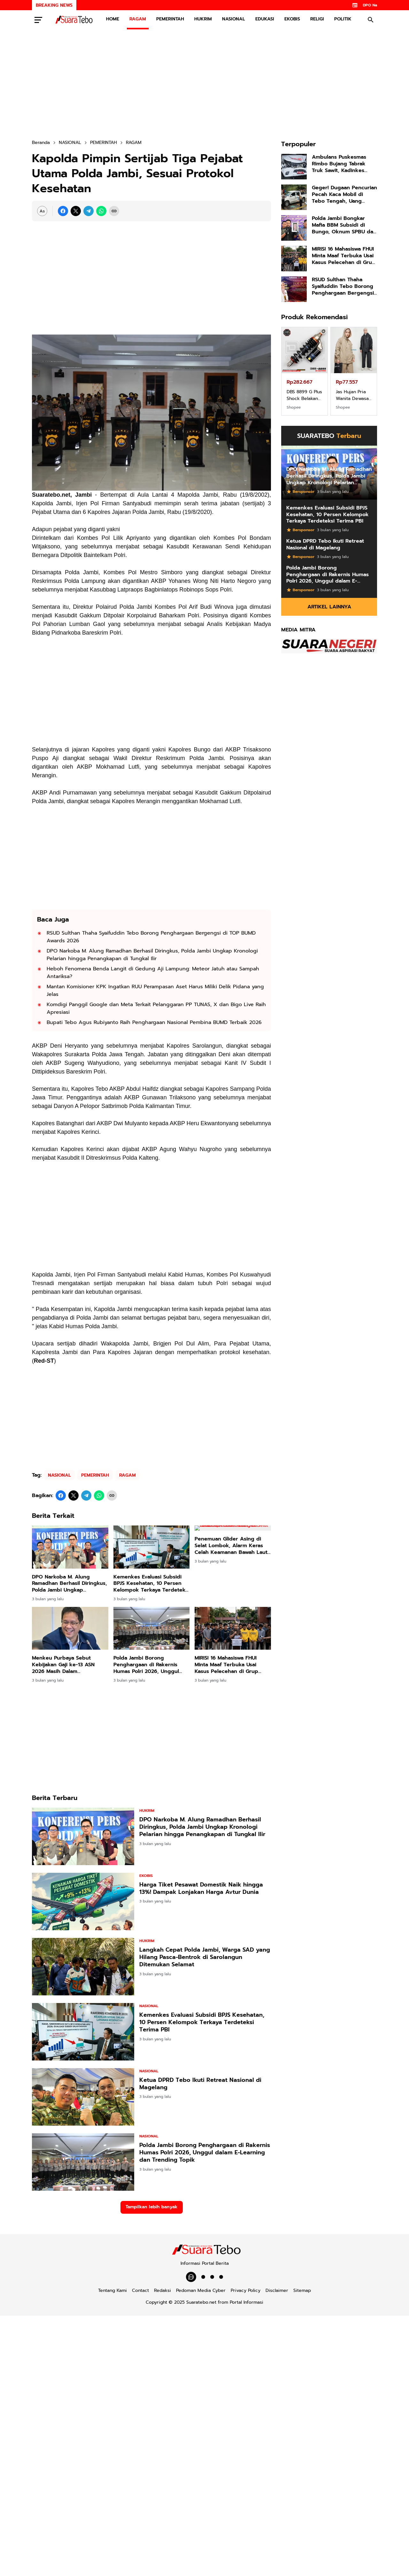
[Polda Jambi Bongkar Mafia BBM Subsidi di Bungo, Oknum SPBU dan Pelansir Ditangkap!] (294, 228)
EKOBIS (292, 19)
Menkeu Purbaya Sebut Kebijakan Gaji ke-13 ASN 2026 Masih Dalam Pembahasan (63, 1665)
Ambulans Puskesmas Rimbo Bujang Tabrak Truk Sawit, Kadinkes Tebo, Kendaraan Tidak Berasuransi (341, 164)
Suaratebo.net (201, 2302)
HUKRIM (203, 19)
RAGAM (137, 19)
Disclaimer (277, 2290)
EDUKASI (264, 19)
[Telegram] (88, 211)
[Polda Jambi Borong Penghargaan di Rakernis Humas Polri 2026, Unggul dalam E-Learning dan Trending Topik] (151, 1628)
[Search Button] (370, 19)
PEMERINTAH (170, 19)
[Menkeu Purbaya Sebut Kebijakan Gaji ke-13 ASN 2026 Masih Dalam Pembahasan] (70, 1628)
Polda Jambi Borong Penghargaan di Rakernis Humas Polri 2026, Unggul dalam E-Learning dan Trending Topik (146, 1665)
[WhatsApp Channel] (191, 2277)
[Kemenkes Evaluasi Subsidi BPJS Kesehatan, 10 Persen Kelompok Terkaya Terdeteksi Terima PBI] (151, 1546)
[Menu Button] (38, 19)
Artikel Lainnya (329, 607)
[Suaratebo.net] (204, 2253)
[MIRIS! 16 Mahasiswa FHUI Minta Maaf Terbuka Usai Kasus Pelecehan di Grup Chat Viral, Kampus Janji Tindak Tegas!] (233, 1628)
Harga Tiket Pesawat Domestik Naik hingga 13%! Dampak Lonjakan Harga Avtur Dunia (201, 1888)
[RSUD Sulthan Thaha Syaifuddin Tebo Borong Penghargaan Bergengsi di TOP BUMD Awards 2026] (294, 289)
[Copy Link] (114, 211)
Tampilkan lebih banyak (152, 2206)
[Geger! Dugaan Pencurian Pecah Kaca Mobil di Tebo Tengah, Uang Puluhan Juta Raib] (294, 197)
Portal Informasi (246, 2302)
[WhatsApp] (101, 211)
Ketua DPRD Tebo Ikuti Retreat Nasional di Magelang (200, 2083)
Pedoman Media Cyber (201, 2290)
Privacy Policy (245, 2290)
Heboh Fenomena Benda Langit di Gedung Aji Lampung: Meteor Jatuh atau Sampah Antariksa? (153, 972)
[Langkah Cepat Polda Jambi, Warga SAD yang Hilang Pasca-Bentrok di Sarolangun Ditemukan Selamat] (83, 1966)
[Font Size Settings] (42, 211)
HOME (112, 19)
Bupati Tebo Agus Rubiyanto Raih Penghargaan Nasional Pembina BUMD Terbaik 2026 (154, 1022)
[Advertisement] (204, 84)
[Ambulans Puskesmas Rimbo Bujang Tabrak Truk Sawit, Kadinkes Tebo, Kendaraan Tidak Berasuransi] (294, 166)
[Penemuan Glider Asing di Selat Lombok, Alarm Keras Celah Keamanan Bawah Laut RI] (233, 1546)
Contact (140, 2290)
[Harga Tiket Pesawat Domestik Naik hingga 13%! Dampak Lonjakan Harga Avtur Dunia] (83, 1901)
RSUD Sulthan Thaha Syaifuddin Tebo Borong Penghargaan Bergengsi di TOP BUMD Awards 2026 (151, 937)
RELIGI (317, 19)
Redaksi (162, 2290)
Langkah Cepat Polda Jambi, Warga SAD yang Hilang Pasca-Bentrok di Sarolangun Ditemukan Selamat (204, 1957)
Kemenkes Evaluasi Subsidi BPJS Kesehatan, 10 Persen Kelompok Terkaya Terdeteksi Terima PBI (151, 1583)
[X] (76, 211)
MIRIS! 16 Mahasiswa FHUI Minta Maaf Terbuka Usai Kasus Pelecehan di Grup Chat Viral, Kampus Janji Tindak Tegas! (226, 1665)
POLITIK (342, 19)
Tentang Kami (112, 2290)
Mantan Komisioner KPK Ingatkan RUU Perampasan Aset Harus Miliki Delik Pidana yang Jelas (155, 990)
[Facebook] (63, 211)
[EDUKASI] (212, 2277)
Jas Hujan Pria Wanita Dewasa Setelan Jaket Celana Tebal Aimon (352, 395)
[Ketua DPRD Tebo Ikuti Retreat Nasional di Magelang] (83, 2097)
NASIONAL (233, 19)
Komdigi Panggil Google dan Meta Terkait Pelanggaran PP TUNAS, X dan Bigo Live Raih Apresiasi (156, 1008)
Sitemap (302, 2290)
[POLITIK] (203, 2277)
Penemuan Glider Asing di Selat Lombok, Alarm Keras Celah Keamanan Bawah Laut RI (231, 1583)
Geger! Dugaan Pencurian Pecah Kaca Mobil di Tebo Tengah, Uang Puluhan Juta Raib (344, 194)
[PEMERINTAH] (221, 2277)
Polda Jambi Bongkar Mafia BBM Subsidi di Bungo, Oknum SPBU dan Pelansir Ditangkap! (344, 225)
